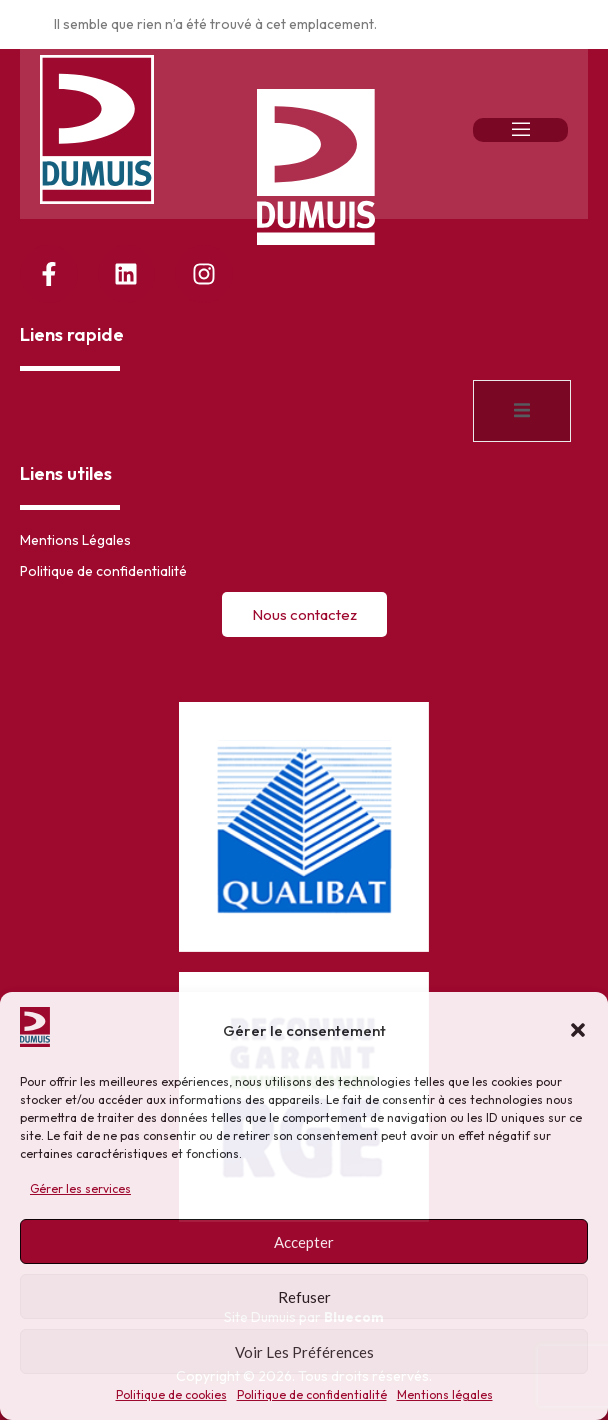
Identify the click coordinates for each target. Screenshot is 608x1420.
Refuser (304, 1297)
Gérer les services (80, 1188)
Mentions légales (445, 1394)
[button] (578, 1030)
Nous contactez (304, 614)
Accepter (304, 1242)
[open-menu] (520, 130)
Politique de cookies (171, 1394)
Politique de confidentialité (312, 1394)
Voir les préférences (304, 1352)
